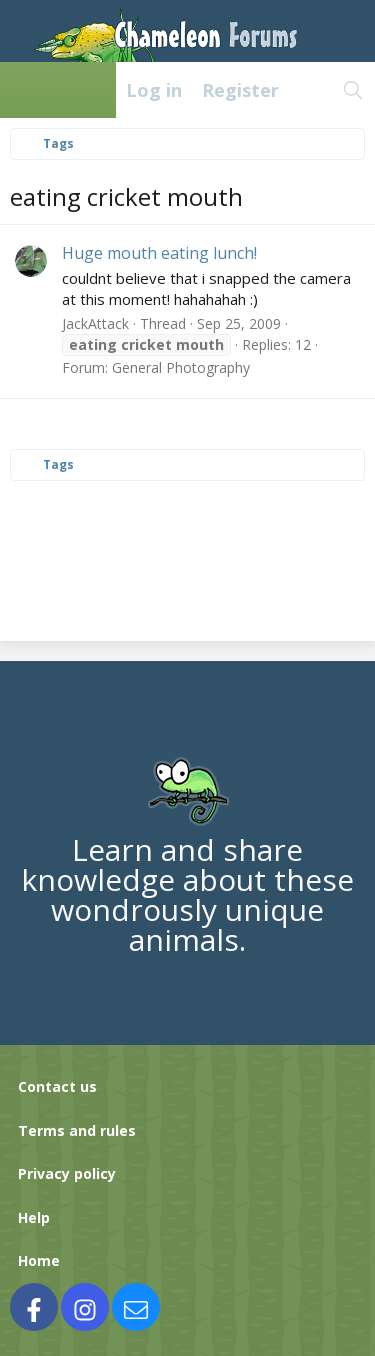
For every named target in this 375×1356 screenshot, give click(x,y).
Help (34, 1217)
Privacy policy (67, 1173)
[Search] (353, 90)
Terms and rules (77, 1130)
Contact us (57, 1086)
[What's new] (310, 90)
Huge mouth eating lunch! (159, 253)
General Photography (181, 367)
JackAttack (95, 323)
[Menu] (26, 90)
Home (39, 1260)
